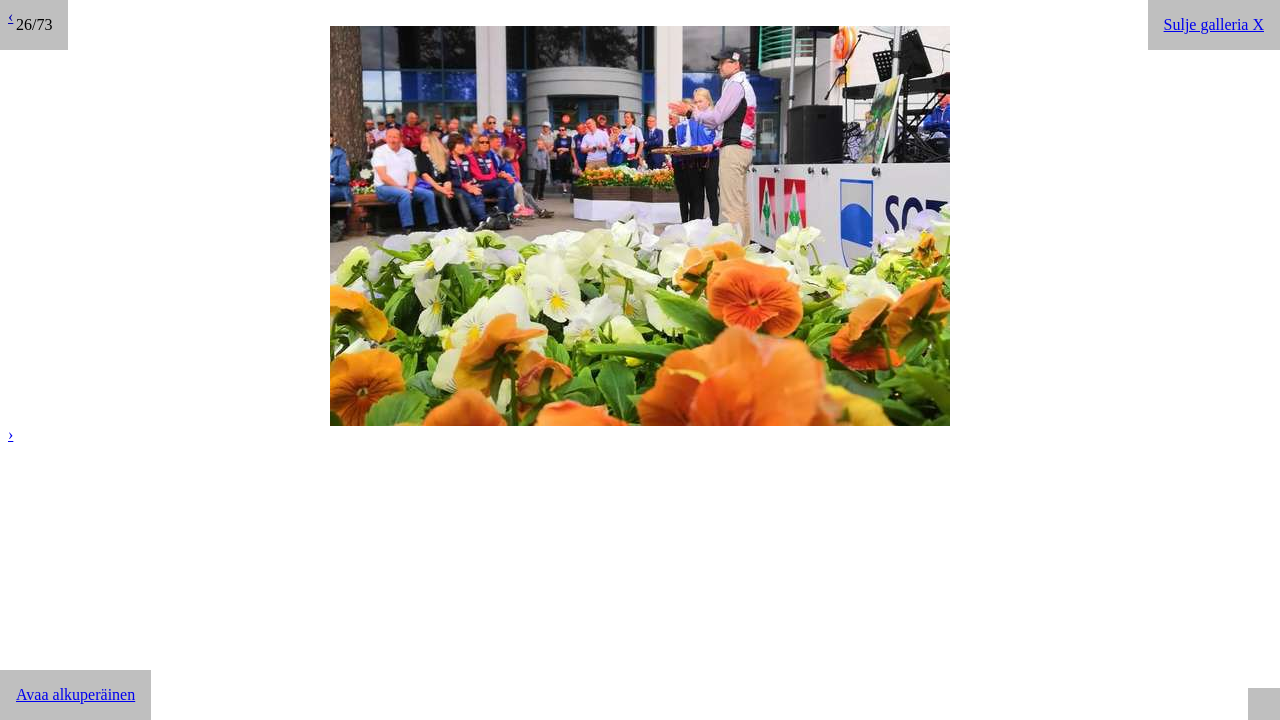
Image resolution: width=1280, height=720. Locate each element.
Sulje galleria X (1214, 24)
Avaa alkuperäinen (75, 694)
